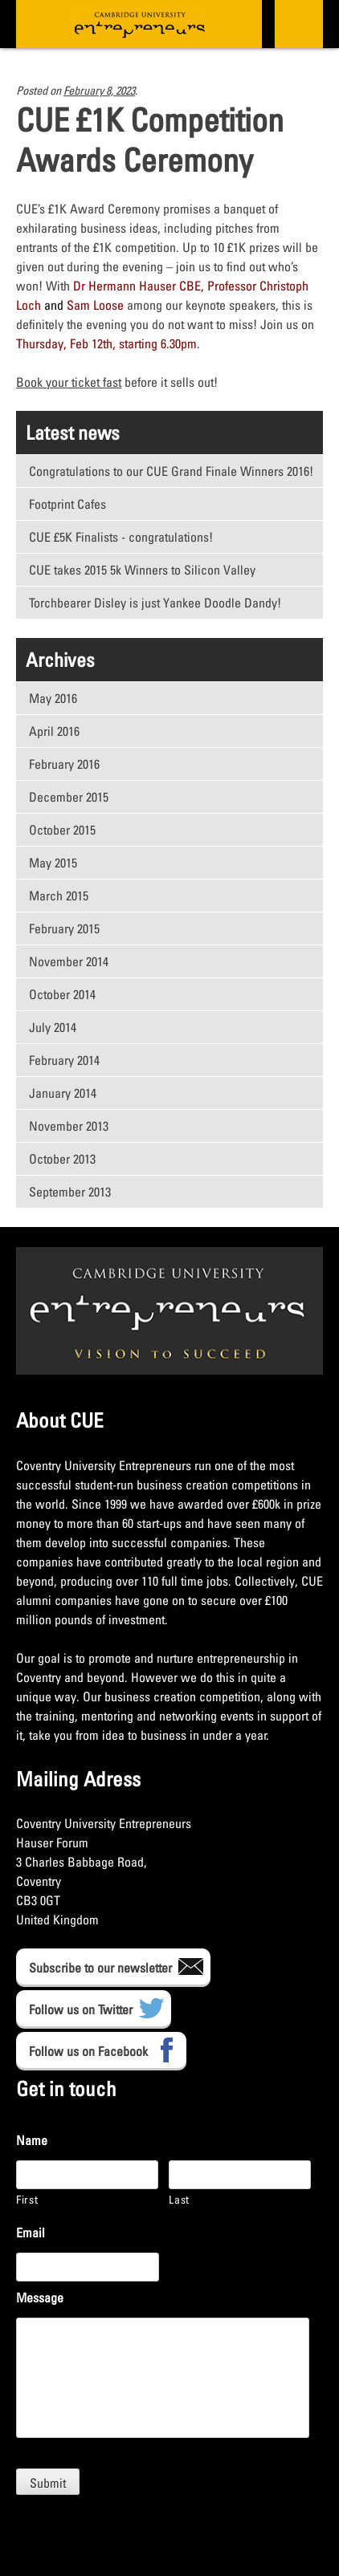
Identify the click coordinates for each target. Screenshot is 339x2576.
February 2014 (64, 1060)
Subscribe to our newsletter (100, 1968)
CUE (139, 24)
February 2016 (64, 764)
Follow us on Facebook (88, 2051)
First (27, 2199)
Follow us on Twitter (81, 2009)
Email (30, 2233)
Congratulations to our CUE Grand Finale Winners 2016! (171, 471)
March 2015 (58, 896)
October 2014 (62, 994)
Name (31, 2140)
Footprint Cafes (67, 504)
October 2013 (62, 1159)
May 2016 (53, 698)
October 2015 (62, 830)
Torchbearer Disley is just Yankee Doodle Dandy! (155, 603)
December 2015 (68, 797)
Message (39, 2298)
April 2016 (54, 731)
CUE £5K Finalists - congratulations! (121, 537)
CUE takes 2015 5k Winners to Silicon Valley (142, 570)
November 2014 (68, 961)
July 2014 (52, 1027)
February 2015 (64, 928)
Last (179, 2199)
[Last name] (240, 2174)
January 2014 (62, 1093)
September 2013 (70, 1192)
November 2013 (68, 1126)
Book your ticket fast (68, 382)
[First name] (87, 2174)
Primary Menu (297, 24)
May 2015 (53, 863)
